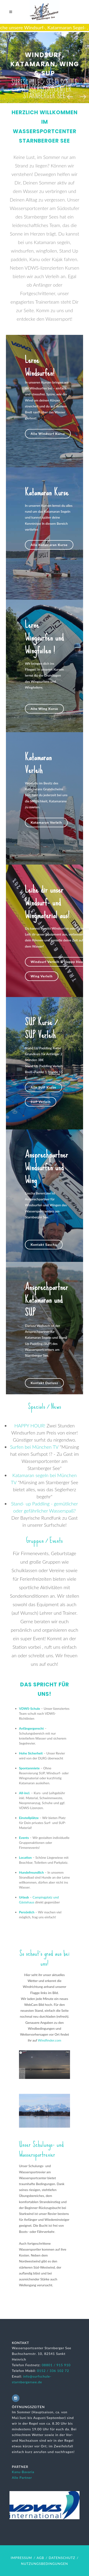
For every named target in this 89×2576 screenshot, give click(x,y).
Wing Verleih (42, 976)
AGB (40, 2557)
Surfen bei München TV (34, 1447)
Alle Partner (22, 2477)
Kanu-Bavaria (23, 2472)
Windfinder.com (49, 2040)
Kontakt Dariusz (44, 1383)
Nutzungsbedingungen (44, 2564)
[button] (70, 97)
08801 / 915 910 (56, 2365)
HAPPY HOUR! (29, 1425)
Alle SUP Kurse (43, 1087)
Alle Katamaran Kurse (49, 545)
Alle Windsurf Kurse (48, 434)
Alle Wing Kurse (44, 709)
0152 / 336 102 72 (53, 2370)
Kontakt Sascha (44, 1244)
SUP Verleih (41, 1102)
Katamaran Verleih (46, 822)
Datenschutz (62, 2557)
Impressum (21, 2557)
